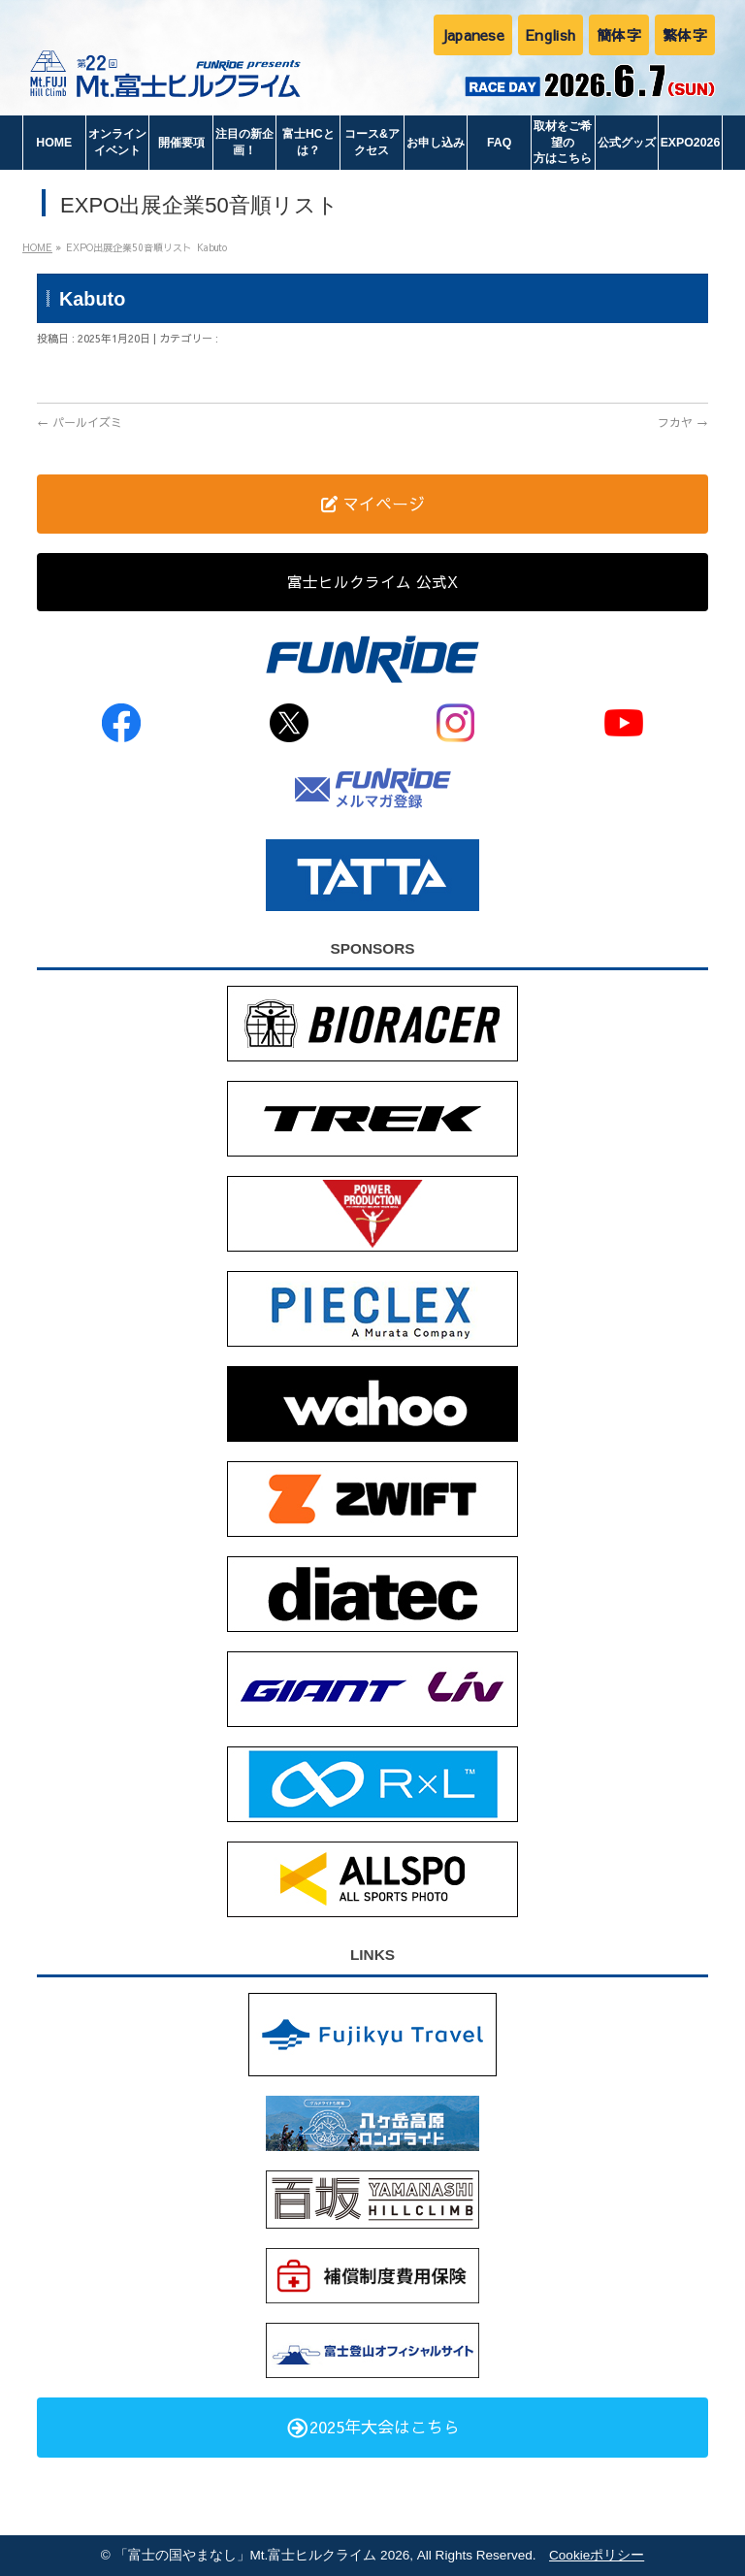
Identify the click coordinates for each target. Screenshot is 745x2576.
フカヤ (683, 422)
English (550, 34)
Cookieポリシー (596, 2555)
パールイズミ (79, 422)
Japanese (472, 34)
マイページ (373, 503)
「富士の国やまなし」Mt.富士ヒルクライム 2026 (262, 2555)
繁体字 (685, 34)
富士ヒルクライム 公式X (372, 581)
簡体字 (619, 34)
